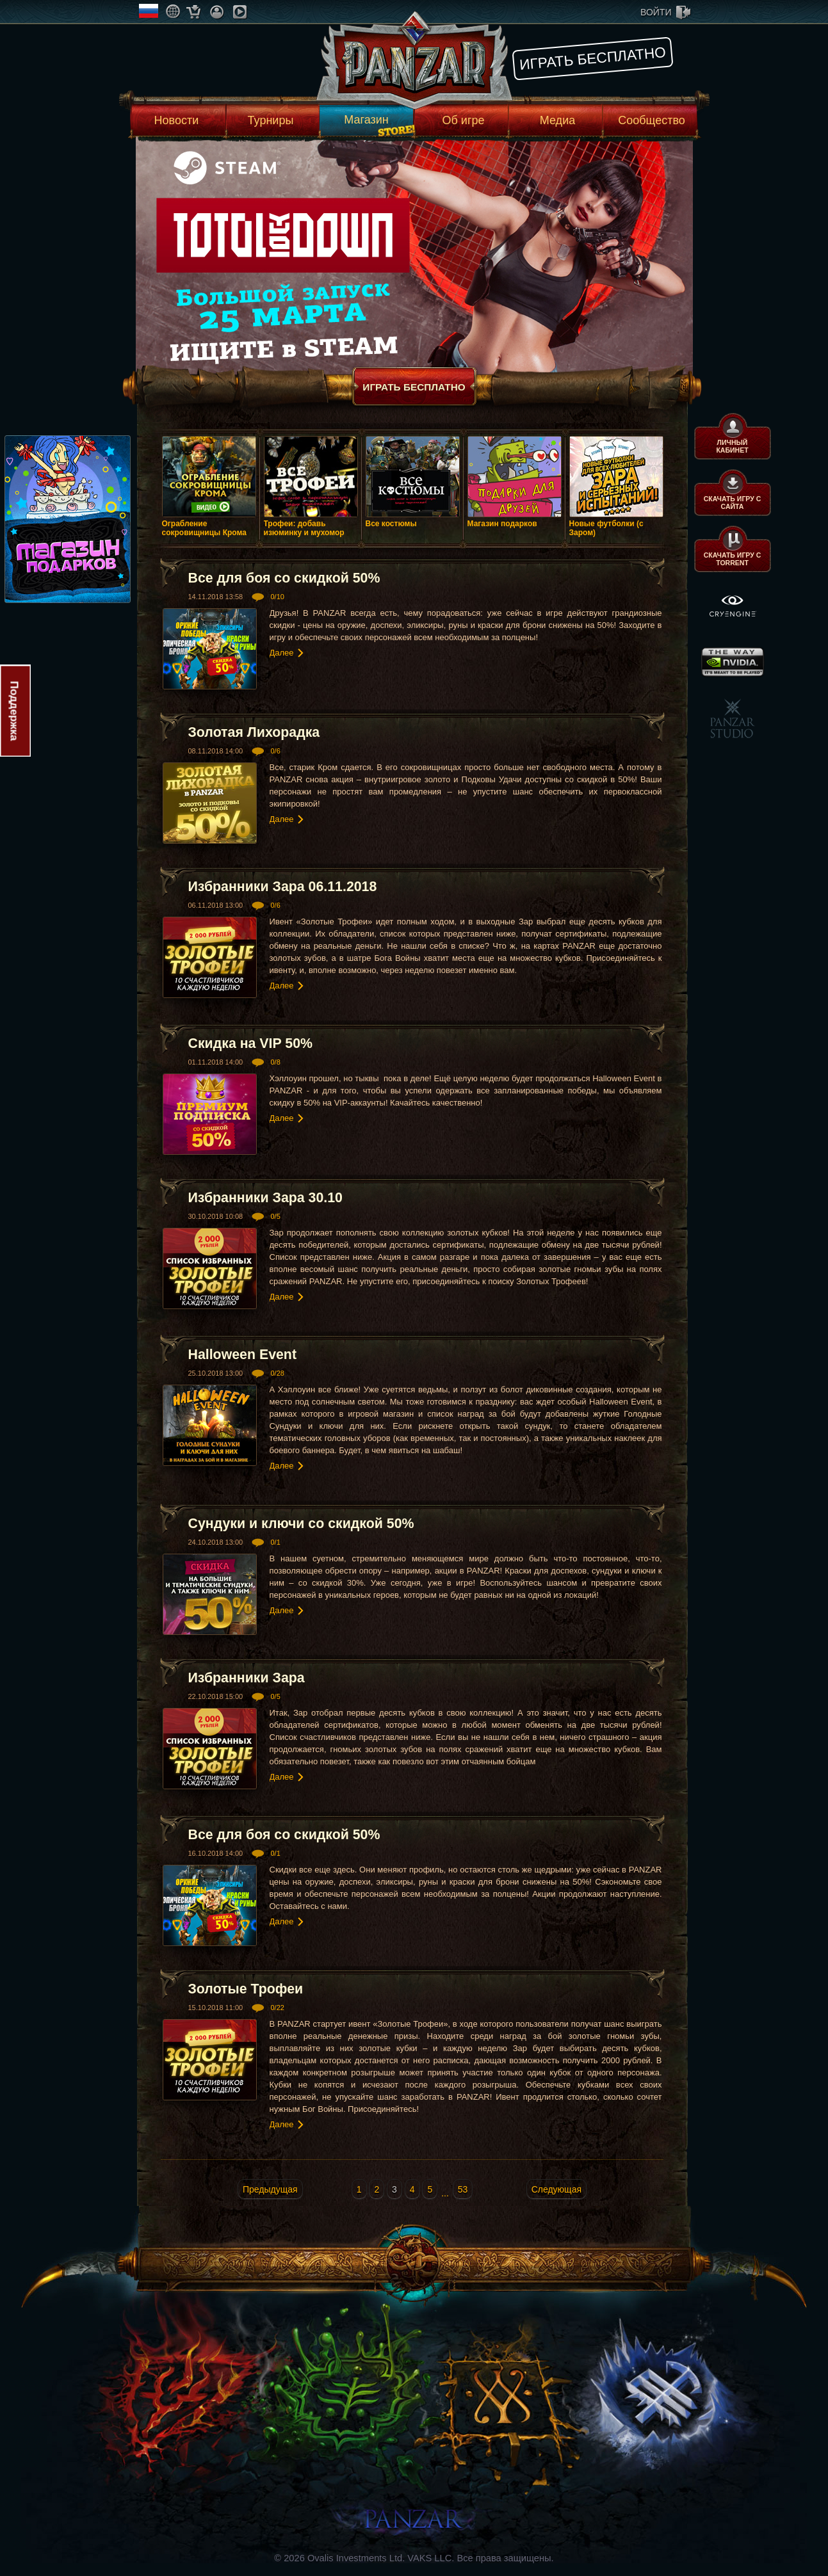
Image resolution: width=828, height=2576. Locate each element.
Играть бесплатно (593, 58)
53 (463, 2189)
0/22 (277, 2007)
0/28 (277, 1373)
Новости (176, 120)
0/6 (275, 751)
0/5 (275, 1216)
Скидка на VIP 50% (250, 1043)
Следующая (556, 2189)
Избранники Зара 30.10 (265, 1197)
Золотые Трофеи (246, 1989)
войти (655, 12)
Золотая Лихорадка (254, 732)
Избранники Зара (246, 1678)
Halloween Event (242, 1354)
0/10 (277, 596)
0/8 (275, 1062)
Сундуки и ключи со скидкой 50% (301, 1523)
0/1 (275, 1542)
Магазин (366, 119)
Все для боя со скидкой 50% (284, 578)
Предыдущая (270, 2189)
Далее (282, 652)
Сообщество (651, 120)
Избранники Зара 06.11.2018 (282, 886)
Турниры (271, 120)
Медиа (557, 120)
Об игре (463, 120)
